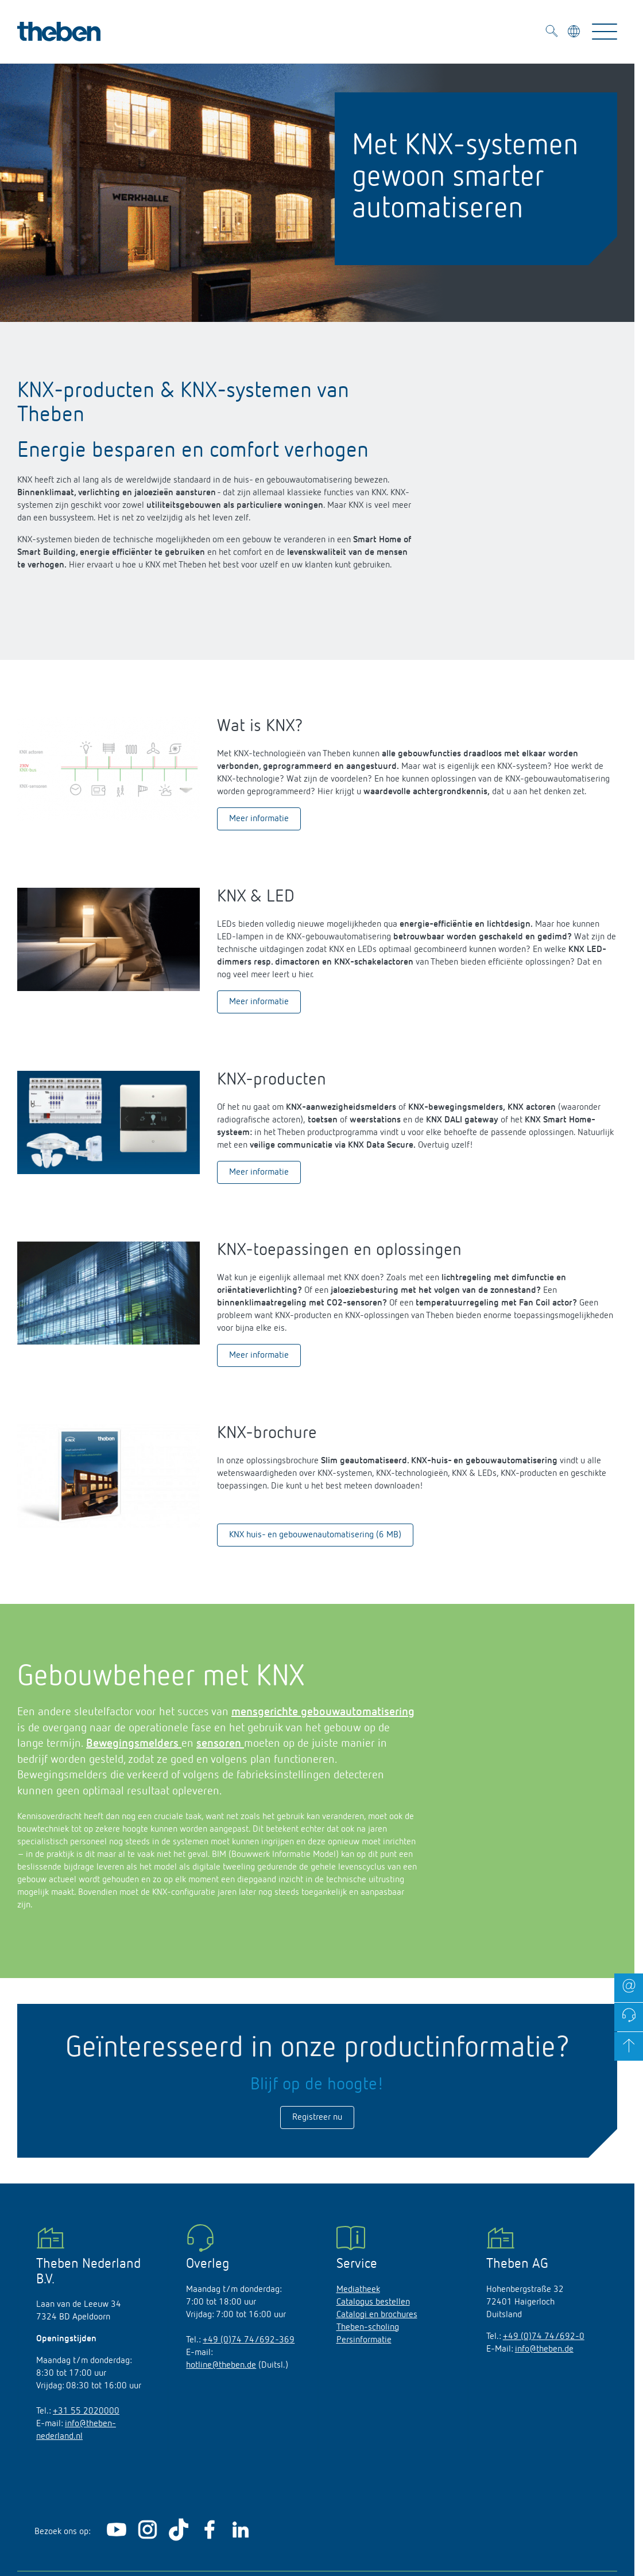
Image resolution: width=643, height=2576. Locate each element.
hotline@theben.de (221, 2365)
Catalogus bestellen (373, 2302)
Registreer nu (317, 2117)
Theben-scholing (367, 2327)
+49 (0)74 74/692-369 (249, 2340)
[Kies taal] (575, 33)
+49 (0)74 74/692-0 (543, 2336)
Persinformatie (364, 2340)
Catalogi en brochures (376, 2314)
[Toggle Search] (552, 33)
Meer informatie (259, 818)
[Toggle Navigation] (604, 31)
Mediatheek (358, 2289)
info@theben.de (544, 2349)
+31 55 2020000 (86, 2411)
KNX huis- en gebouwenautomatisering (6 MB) (315, 1535)
